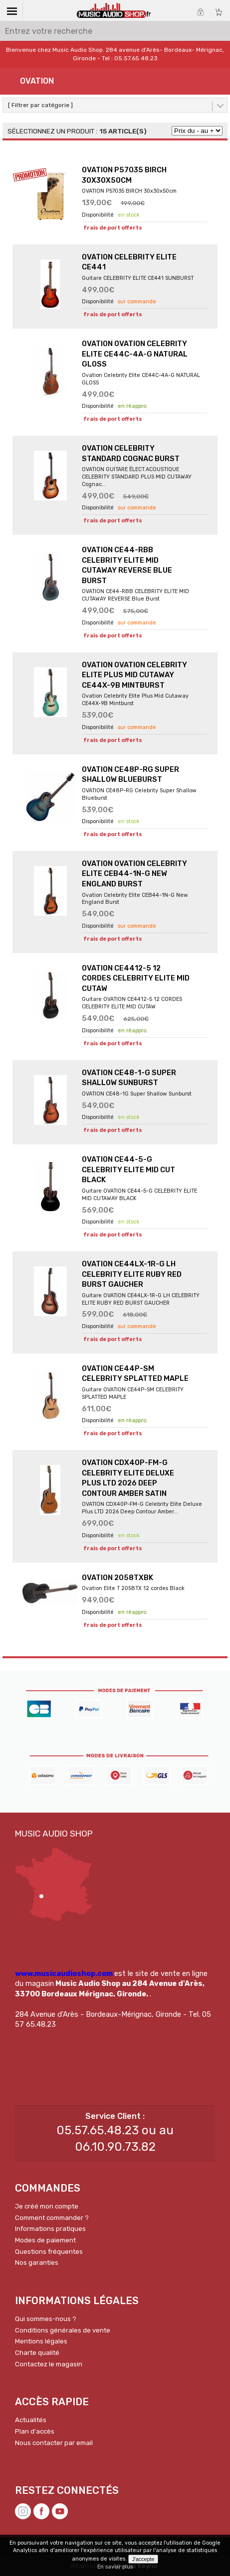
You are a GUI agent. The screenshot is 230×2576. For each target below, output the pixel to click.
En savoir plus (115, 2567)
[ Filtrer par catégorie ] (40, 105)
